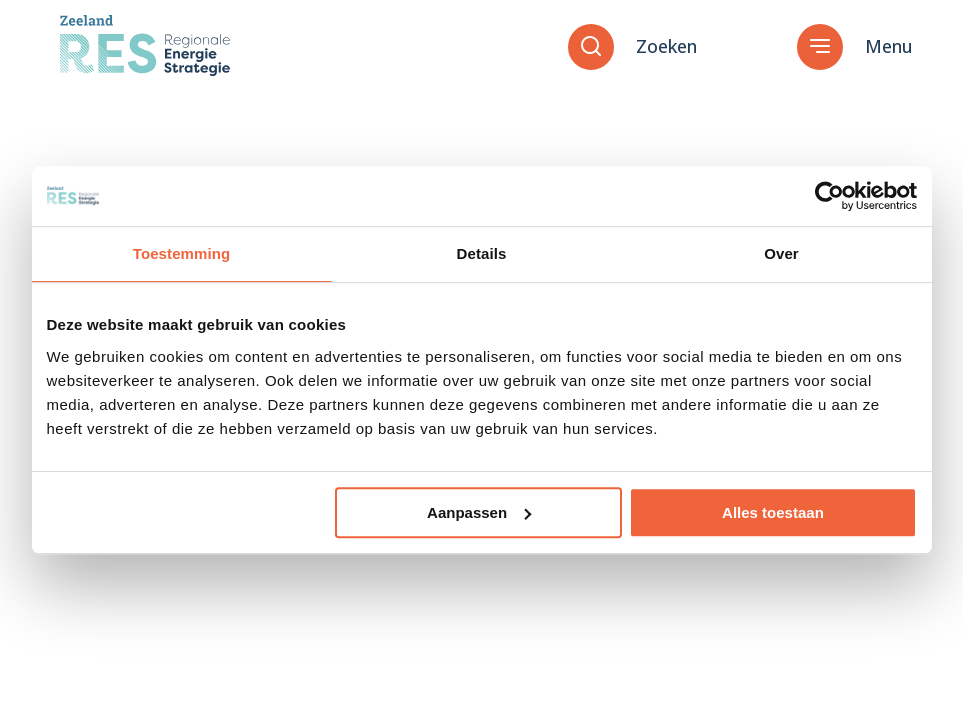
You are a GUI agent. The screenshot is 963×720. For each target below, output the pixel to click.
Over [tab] (781, 253)
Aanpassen (479, 512)
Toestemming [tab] (182, 253)
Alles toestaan (773, 512)
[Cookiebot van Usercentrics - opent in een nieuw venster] (829, 196)
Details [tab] (482, 253)
